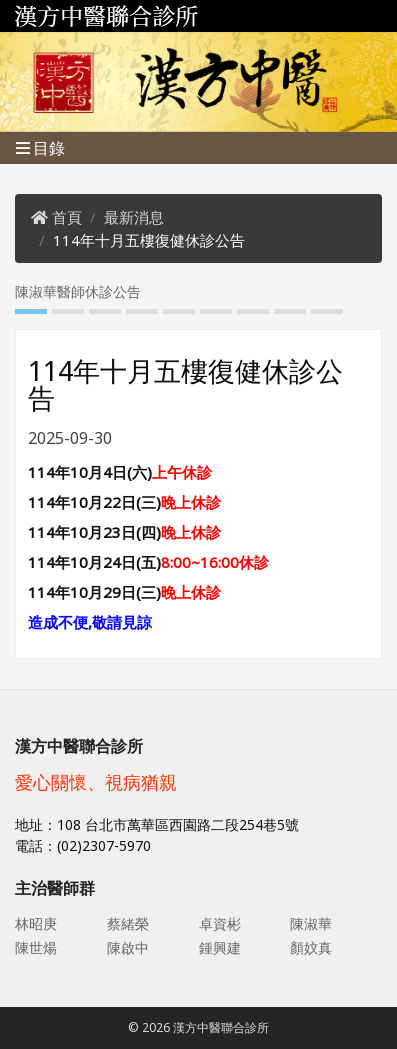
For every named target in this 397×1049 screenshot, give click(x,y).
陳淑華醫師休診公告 (78, 291)
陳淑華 (311, 923)
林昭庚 (36, 923)
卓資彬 (220, 923)
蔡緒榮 (128, 923)
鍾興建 (220, 947)
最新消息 (134, 217)
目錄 (40, 148)
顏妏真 (311, 947)
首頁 (67, 217)
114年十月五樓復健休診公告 (149, 240)
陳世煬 (36, 947)
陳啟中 (128, 947)
